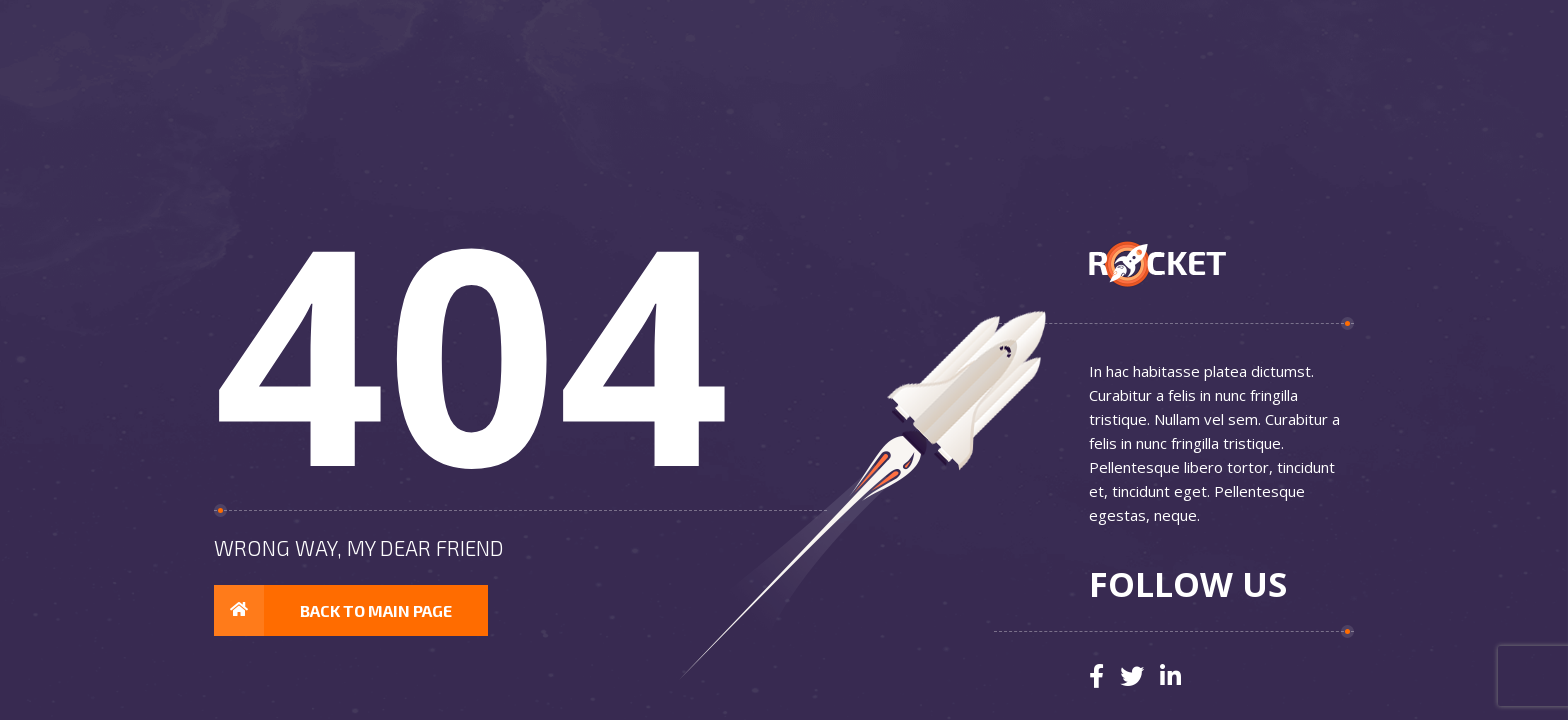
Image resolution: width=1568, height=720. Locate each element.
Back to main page (333, 611)
